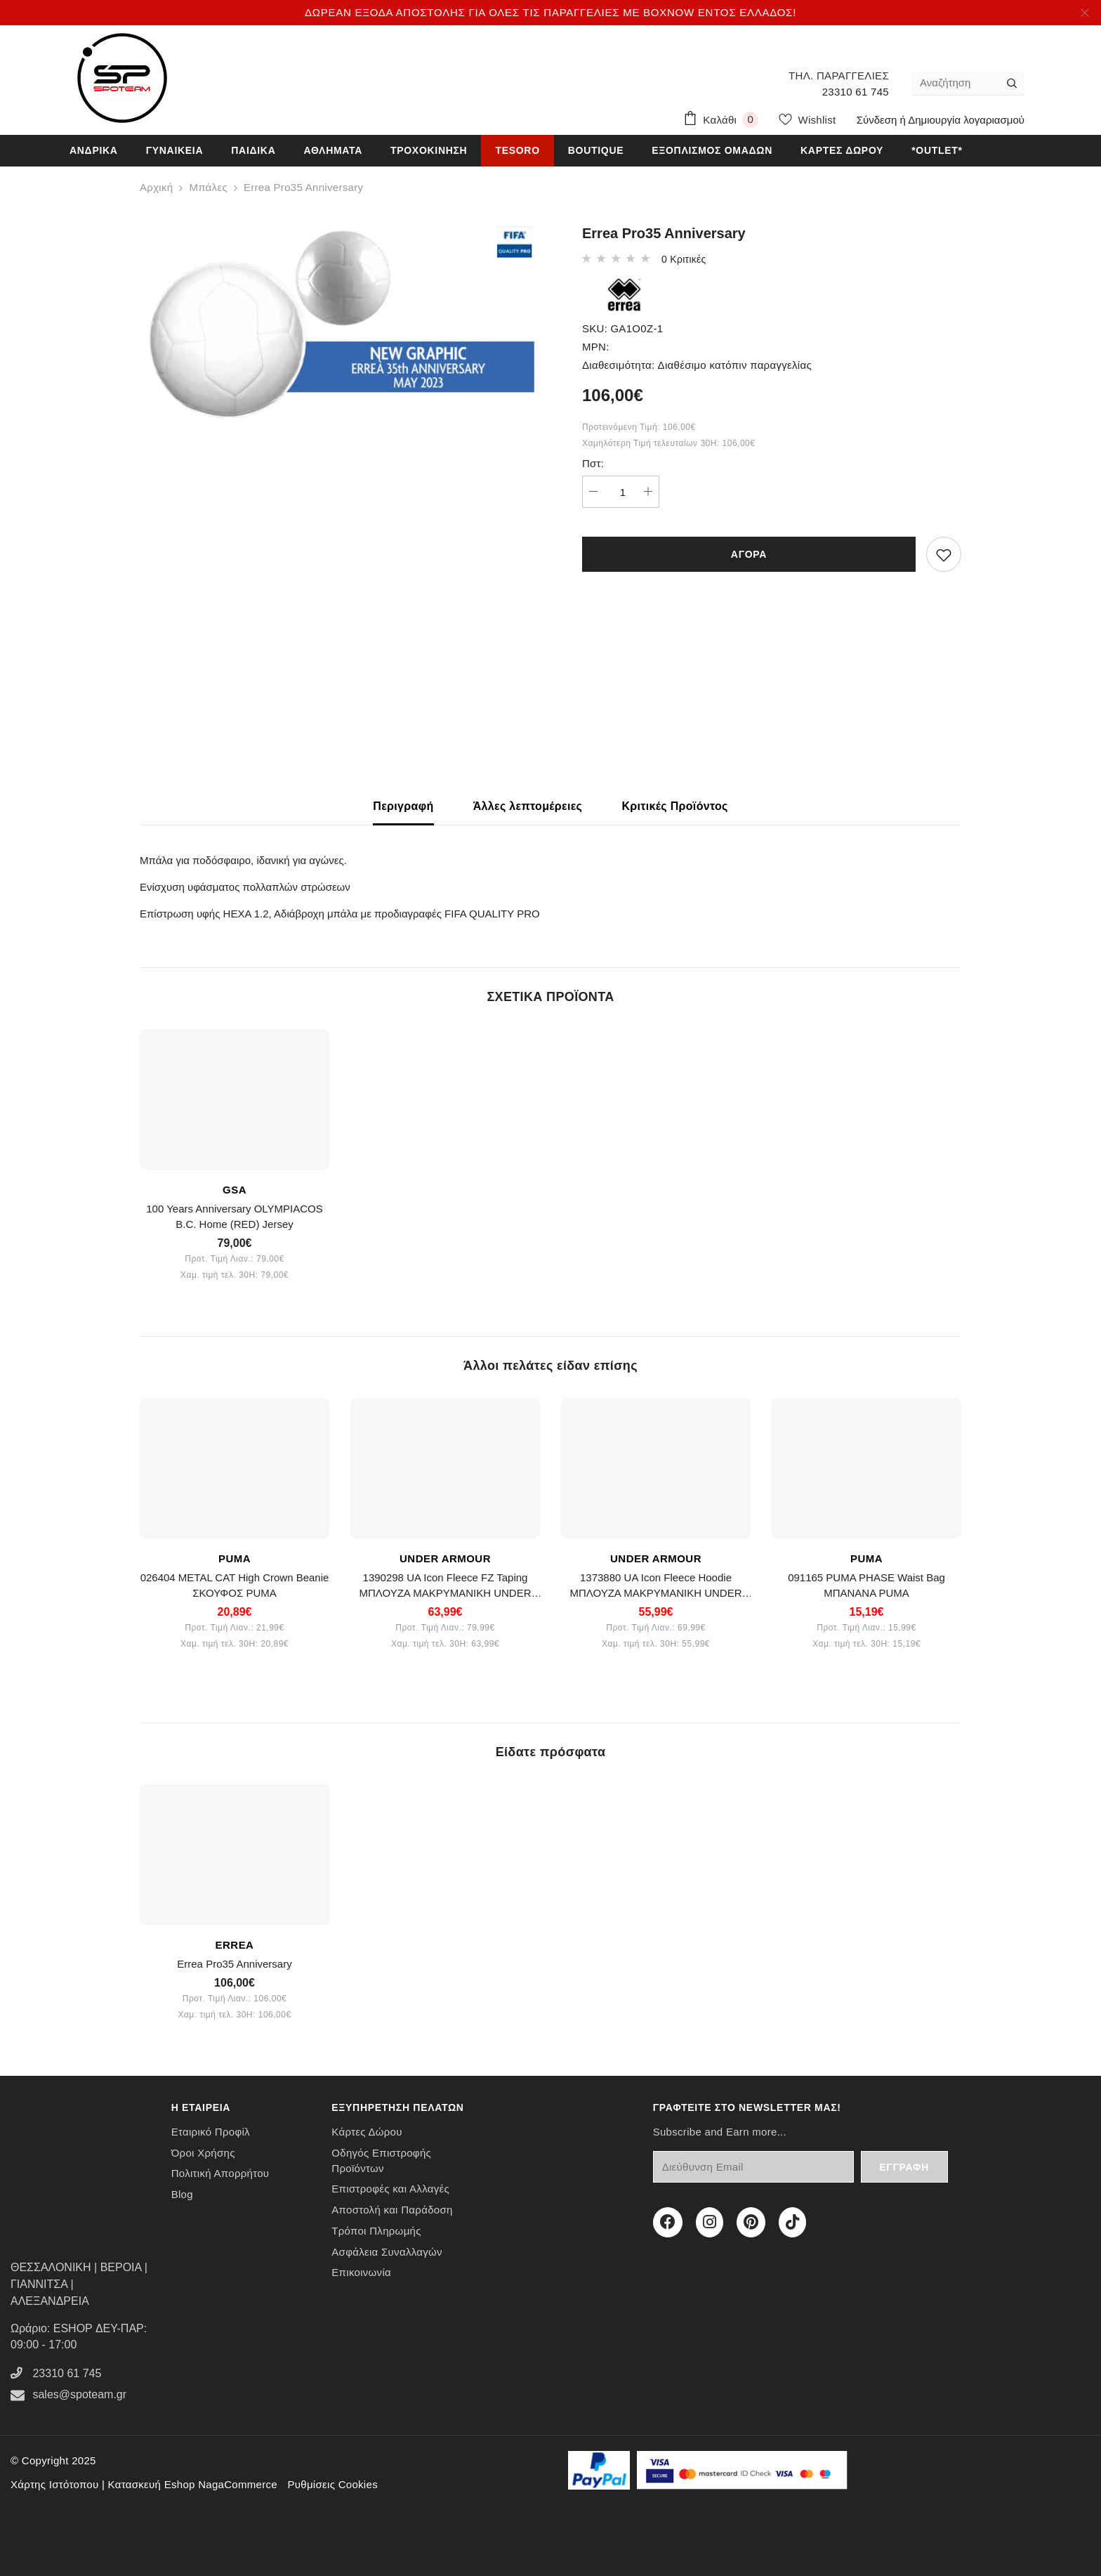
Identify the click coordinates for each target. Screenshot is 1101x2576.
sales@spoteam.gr (79, 2394)
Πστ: (593, 463)
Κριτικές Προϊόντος (674, 806)
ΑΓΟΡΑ (749, 554)
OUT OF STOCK (189, 1408)
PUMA (234, 1558)
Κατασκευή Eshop (151, 2484)
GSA (234, 1190)
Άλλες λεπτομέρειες (528, 806)
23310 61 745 (855, 92)
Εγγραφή (904, 2167)
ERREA (235, 1945)
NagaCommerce (237, 2484)
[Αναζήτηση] (955, 82)
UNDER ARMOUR (445, 1558)
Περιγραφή (403, 806)
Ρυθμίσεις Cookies (332, 2484)
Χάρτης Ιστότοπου (54, 2484)
